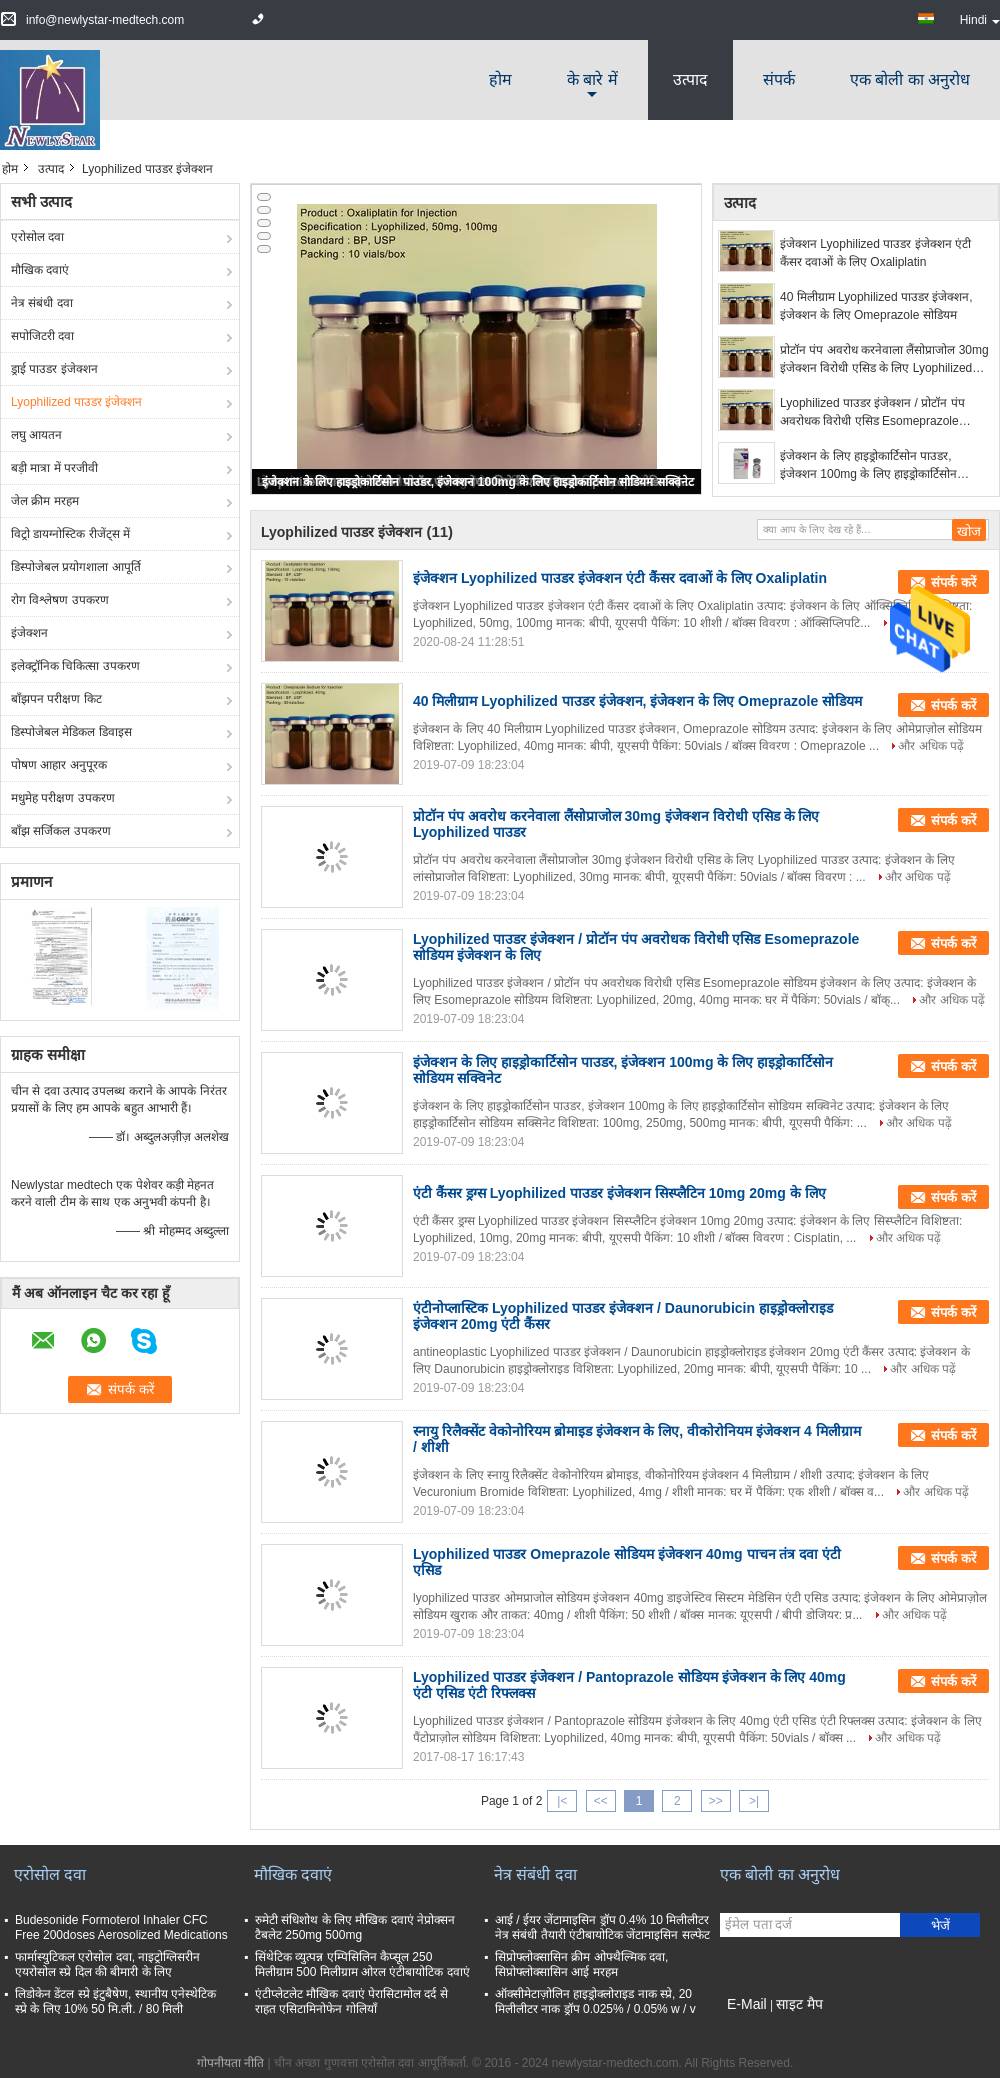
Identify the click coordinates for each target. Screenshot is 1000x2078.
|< (562, 1801)
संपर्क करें (953, 705)
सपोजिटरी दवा (42, 336)
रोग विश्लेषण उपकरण (60, 600)
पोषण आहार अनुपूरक (59, 765)
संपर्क (779, 79)
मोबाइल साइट (756, 2029)
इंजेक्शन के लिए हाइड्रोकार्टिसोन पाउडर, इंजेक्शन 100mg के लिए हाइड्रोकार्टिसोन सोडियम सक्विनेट (477, 482)
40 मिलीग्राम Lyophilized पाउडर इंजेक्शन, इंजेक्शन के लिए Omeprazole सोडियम (876, 306)
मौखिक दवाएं (40, 270)
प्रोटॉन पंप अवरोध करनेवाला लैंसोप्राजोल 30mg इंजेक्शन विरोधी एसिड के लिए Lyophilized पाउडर (884, 360)
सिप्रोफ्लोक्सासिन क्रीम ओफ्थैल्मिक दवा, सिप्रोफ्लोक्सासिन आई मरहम (581, 1964)
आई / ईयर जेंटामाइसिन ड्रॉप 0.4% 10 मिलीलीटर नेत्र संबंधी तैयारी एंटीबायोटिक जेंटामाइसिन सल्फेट (602, 1927)
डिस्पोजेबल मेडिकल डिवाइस (71, 732)
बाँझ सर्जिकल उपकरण (61, 831)
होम (500, 79)
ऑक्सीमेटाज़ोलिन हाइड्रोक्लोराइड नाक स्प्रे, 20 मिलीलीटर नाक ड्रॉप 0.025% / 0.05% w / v (595, 2001)
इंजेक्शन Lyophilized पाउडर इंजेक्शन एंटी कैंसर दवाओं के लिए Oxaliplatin (875, 253)
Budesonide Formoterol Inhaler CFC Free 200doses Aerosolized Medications (121, 1927)
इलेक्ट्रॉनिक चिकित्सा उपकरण (75, 666)
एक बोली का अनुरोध (910, 79)
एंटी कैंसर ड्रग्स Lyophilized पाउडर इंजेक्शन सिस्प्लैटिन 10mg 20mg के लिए (619, 1193)
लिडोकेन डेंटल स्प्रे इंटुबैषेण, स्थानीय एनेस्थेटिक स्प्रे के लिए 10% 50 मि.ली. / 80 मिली (115, 2001)
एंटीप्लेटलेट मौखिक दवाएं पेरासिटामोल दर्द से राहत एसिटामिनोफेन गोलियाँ (351, 2001)
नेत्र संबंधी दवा (42, 303)
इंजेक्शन (29, 633)
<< (601, 1801)
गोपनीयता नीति (230, 2063)
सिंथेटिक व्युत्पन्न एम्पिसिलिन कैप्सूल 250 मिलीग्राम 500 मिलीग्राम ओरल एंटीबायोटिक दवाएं (362, 1964)
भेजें (940, 1925)
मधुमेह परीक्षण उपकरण (63, 798)
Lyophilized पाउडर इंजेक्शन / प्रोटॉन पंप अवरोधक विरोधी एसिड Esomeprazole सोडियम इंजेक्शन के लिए (872, 413)
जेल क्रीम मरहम (45, 501)
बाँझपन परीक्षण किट (56, 699)
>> (716, 1801)
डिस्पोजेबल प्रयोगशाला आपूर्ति (76, 567)
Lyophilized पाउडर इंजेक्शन (76, 402)
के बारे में (592, 79)
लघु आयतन (36, 435)
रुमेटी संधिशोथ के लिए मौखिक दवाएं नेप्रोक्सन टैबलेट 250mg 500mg (355, 1927)
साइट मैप (799, 2004)
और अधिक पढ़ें (931, 746)
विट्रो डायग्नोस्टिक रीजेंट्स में (70, 534)
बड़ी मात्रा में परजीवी (54, 468)
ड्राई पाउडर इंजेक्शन (54, 369)
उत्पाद (690, 79)
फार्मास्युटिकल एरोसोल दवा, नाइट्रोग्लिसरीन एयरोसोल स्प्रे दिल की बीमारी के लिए (107, 1964)
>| (754, 1801)
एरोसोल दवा (37, 237)
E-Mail (747, 2004)
